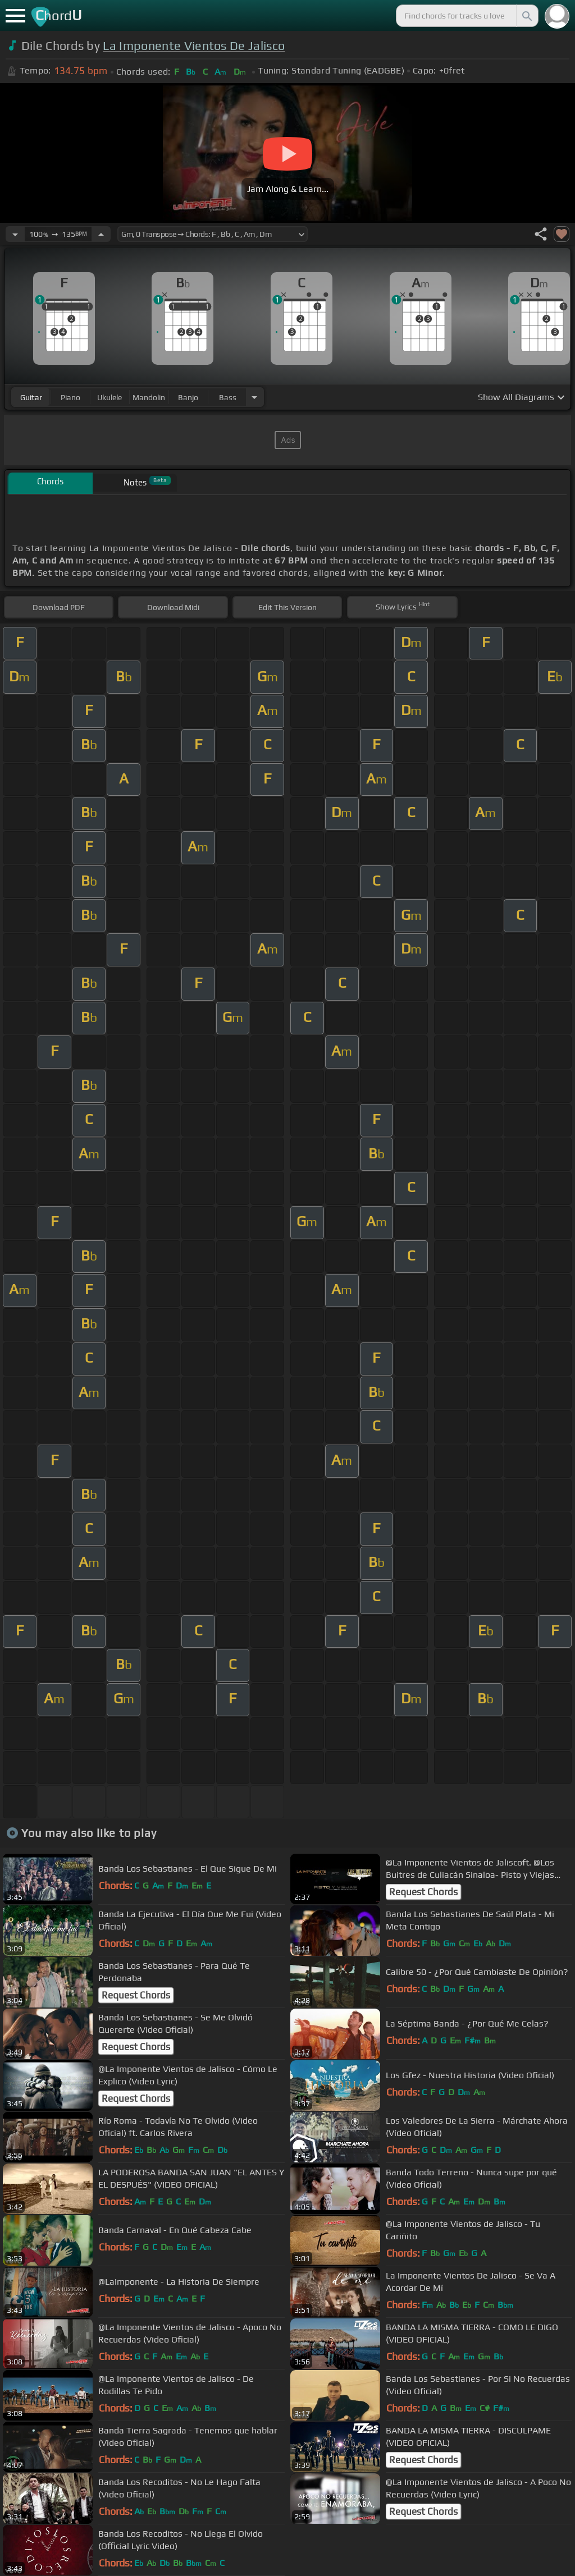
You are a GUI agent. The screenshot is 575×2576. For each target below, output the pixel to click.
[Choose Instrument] (254, 397)
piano (70, 397)
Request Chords (423, 1891)
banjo (188, 397)
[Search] (526, 15)
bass (227, 397)
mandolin (149, 397)
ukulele (109, 397)
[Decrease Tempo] (15, 234)
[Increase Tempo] (101, 234)
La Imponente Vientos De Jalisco (194, 46)
